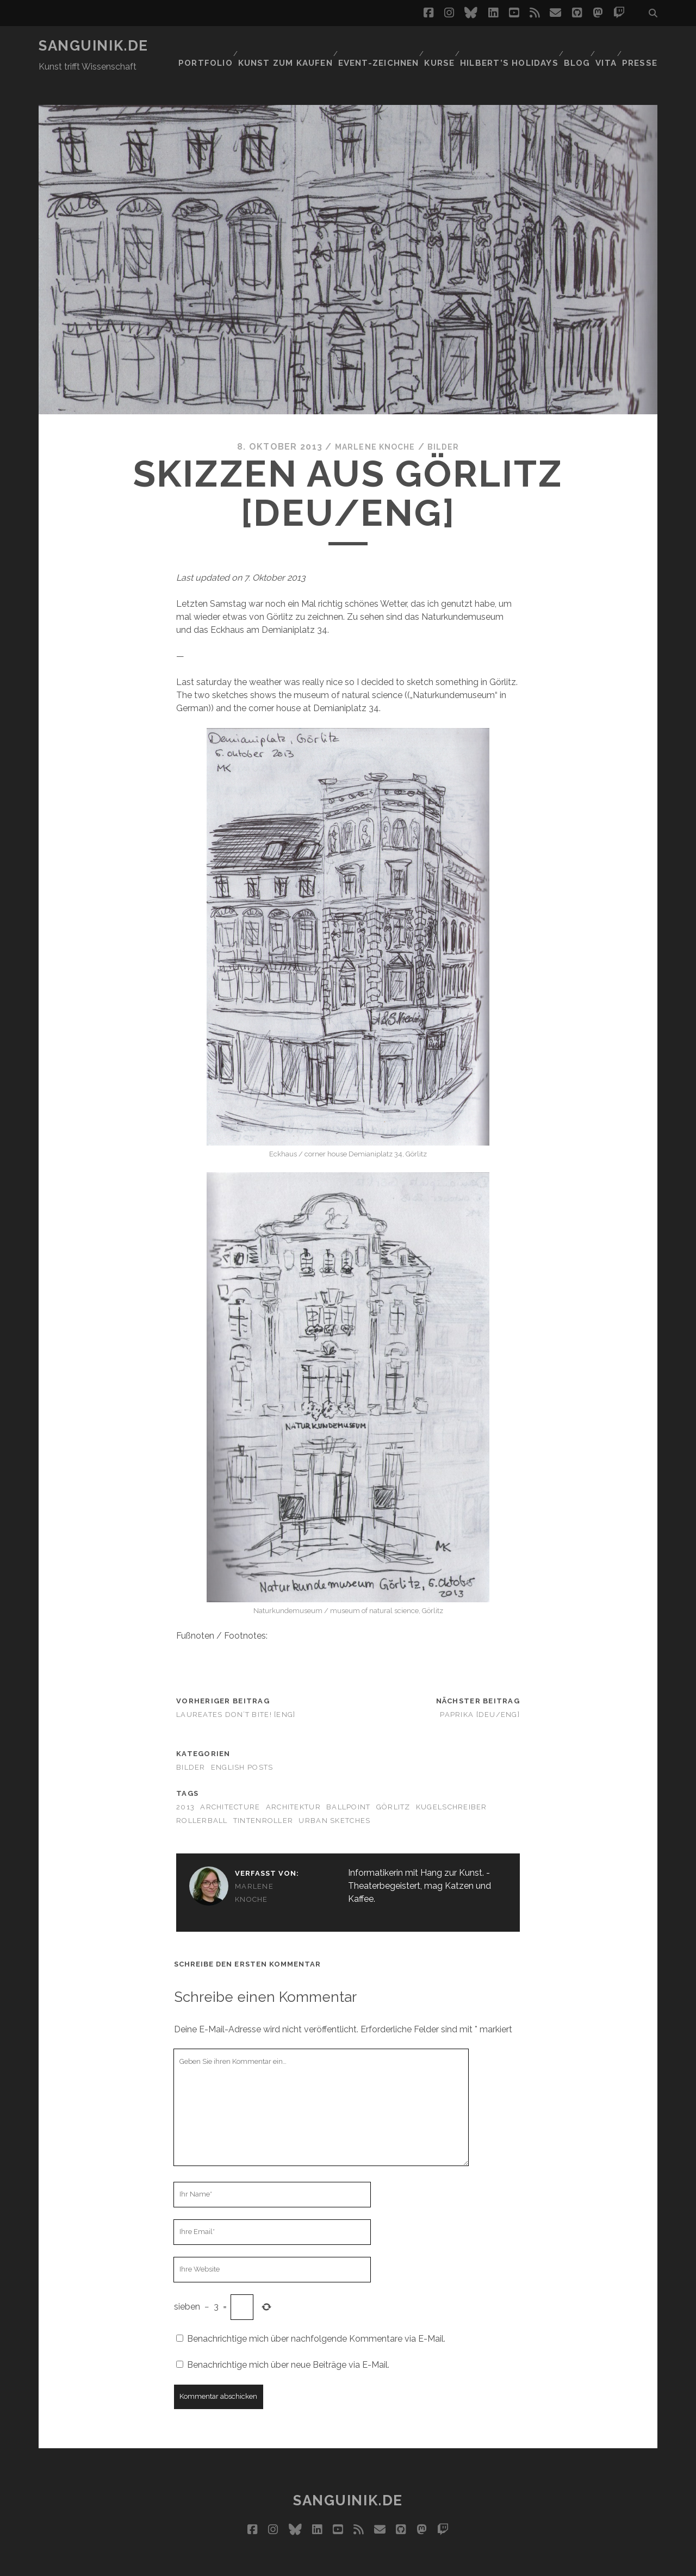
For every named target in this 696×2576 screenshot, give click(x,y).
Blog (571, 46)
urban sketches (334, 1794)
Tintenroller (263, 1794)
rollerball (202, 1794)
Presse (642, 46)
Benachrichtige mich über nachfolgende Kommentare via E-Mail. (316, 2312)
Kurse (435, 46)
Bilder (449, 420)
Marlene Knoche (372, 420)
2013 (185, 1780)
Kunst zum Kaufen (283, 46)
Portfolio (203, 46)
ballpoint (348, 1780)
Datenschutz (429, 2564)
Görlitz (393, 1780)
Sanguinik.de (93, 46)
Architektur (293, 1780)
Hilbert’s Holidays (504, 46)
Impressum (368, 2564)
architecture (230, 1780)
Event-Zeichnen (373, 46)
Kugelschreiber (451, 1780)
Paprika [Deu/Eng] (480, 1688)
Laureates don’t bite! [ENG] (236, 1688)
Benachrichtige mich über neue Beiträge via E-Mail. (288, 2338)
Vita (604, 46)
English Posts (242, 1741)
